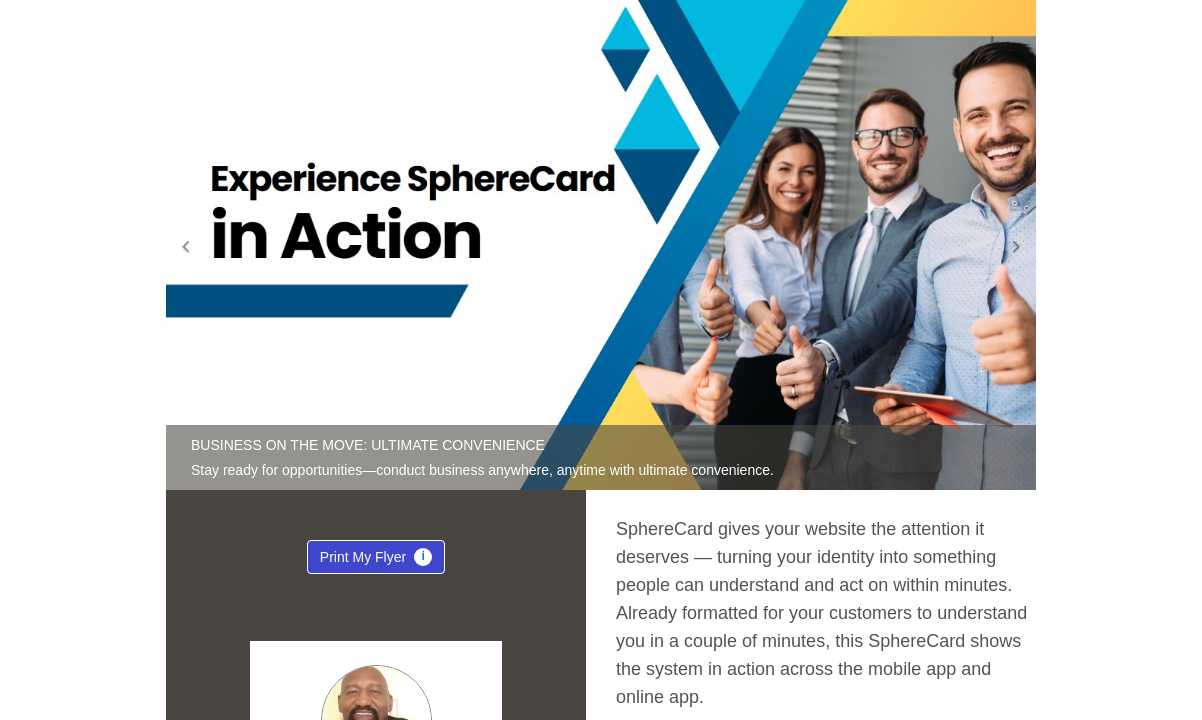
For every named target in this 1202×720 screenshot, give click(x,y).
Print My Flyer (376, 561)
